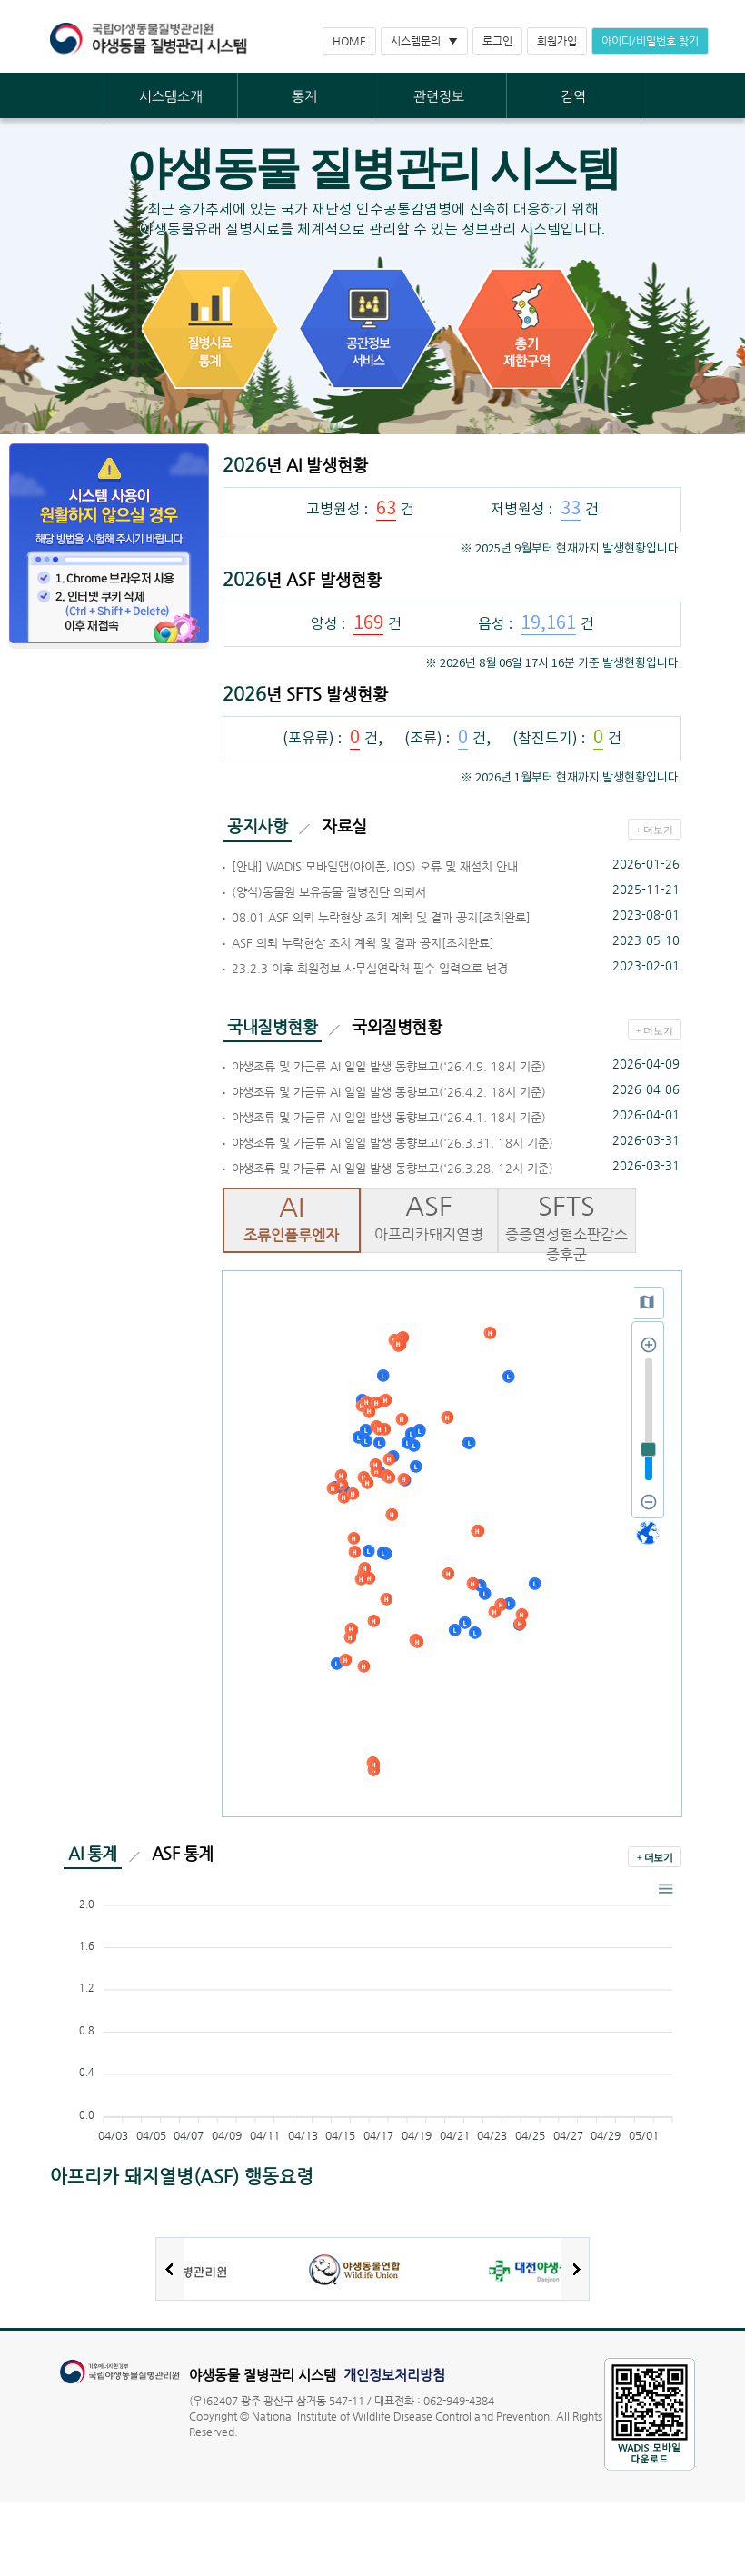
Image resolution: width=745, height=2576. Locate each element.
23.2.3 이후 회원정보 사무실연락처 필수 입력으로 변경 (370, 968)
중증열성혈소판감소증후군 (567, 1226)
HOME (349, 41)
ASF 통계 (183, 1853)
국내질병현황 (272, 1026)
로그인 (497, 41)
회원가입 (557, 41)
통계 (304, 96)
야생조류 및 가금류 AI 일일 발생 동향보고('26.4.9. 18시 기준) (389, 1066)
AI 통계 (92, 1853)
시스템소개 (171, 96)
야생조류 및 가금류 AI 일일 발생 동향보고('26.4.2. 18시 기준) (389, 1092)
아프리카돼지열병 (430, 1216)
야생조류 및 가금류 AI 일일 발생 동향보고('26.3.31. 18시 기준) (392, 1142)
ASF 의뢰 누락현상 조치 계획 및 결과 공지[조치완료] (363, 943)
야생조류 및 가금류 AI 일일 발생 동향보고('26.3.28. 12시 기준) (392, 1168)
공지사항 (257, 825)
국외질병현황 (397, 1026)
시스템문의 (416, 41)
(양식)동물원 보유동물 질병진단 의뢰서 (329, 892)
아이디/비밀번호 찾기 (650, 41)
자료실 (344, 825)
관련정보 (438, 96)
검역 (573, 96)
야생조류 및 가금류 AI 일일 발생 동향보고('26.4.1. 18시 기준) (389, 1117)
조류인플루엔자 (291, 1216)
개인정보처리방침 (394, 2374)
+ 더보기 (655, 829)
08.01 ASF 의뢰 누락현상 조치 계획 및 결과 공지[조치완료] (381, 917)
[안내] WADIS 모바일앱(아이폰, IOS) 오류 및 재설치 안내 (375, 866)
